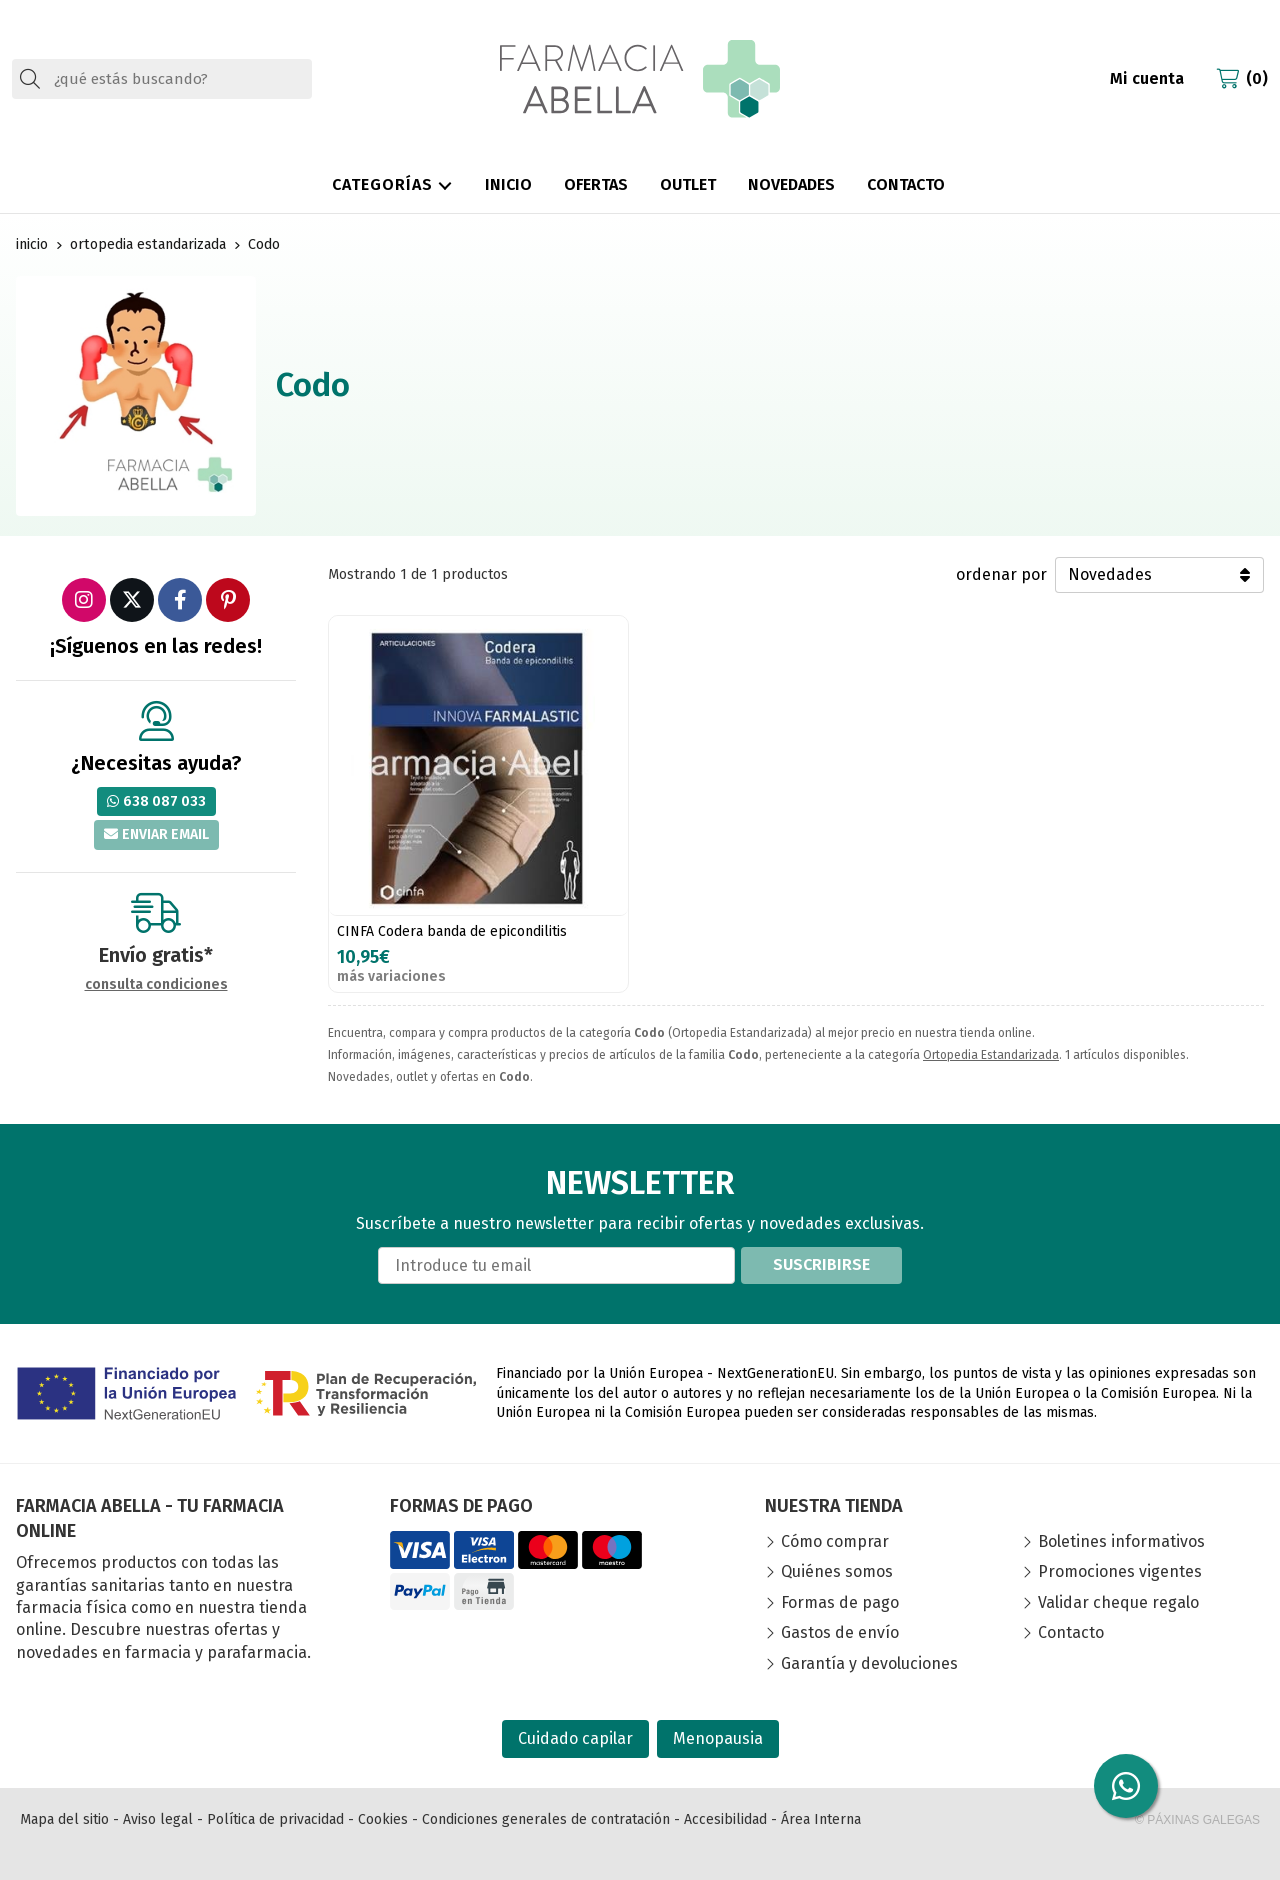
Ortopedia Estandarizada (991, 1055)
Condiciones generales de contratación (546, 1819)
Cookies (383, 1819)
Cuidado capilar (575, 1738)
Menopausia (718, 1738)
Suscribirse (821, 1264)
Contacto (1071, 1632)
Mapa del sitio (64, 1819)
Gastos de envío (840, 1632)
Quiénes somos (837, 1571)
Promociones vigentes (1120, 1571)
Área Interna (821, 1819)
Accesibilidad (725, 1819)
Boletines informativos (1121, 1541)
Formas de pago (840, 1602)
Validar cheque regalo (1118, 1602)
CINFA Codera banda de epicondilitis (452, 931)
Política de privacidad (275, 1819)
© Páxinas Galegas (1197, 1820)
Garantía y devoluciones (869, 1663)
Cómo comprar (835, 1541)
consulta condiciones (156, 985)
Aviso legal (158, 1819)
